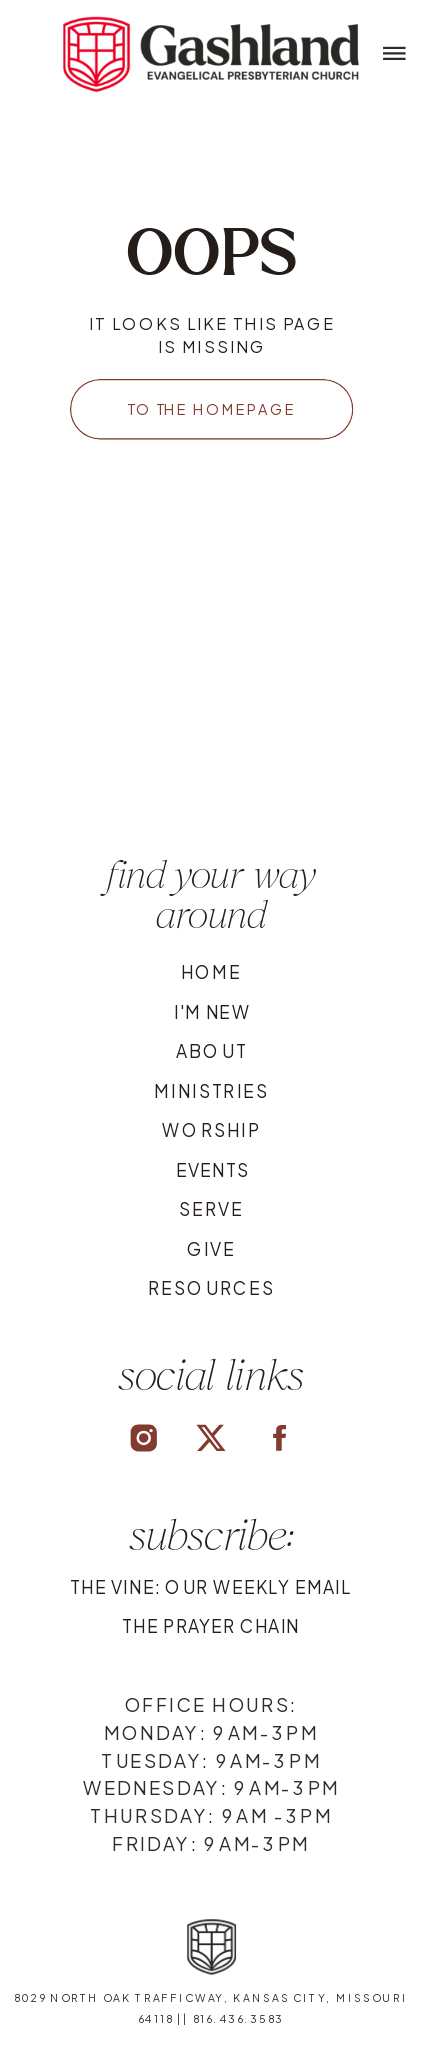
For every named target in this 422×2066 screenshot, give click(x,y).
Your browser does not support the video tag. (212, 701)
